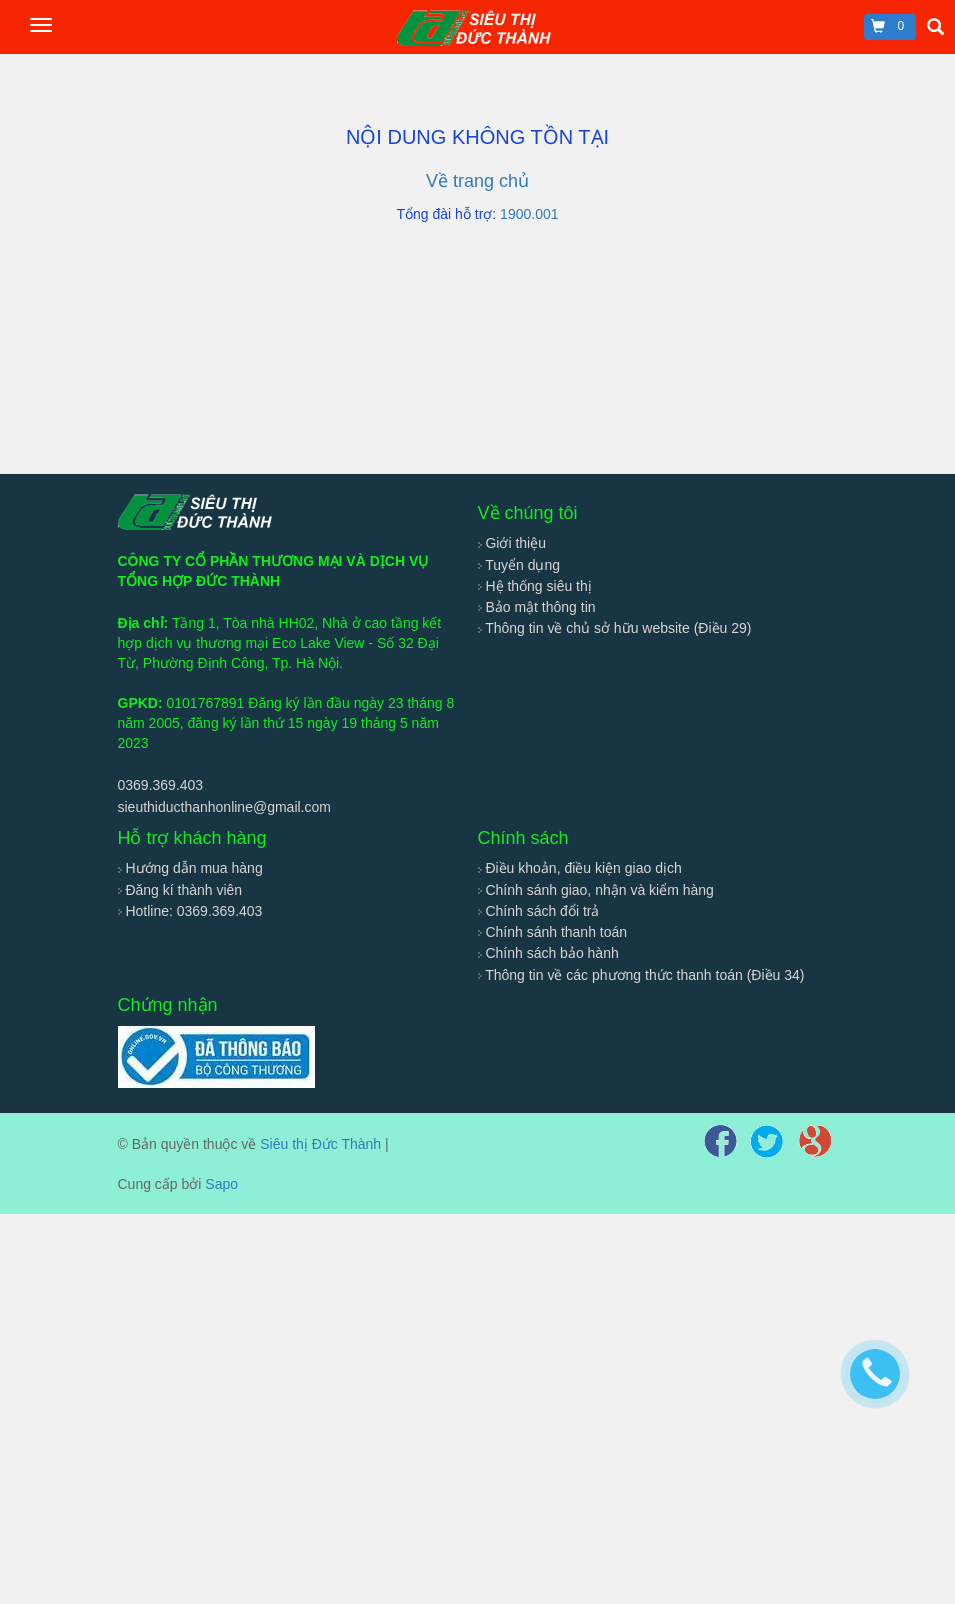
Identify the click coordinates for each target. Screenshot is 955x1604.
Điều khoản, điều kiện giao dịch (580, 868)
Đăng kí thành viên (180, 890)
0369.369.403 (161, 785)
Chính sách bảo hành (548, 953)
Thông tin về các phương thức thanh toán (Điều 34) (641, 975)
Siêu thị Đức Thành (320, 1144)
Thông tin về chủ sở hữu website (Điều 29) (615, 628)
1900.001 (529, 214)
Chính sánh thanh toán (553, 932)
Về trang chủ (477, 181)
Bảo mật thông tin (537, 607)
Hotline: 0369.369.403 (190, 911)
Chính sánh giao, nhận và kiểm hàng (596, 890)
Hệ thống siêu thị (535, 586)
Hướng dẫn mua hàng (190, 868)
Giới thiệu (512, 543)
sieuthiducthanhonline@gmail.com (224, 807)
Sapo (221, 1184)
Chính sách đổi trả (539, 911)
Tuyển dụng (519, 565)
